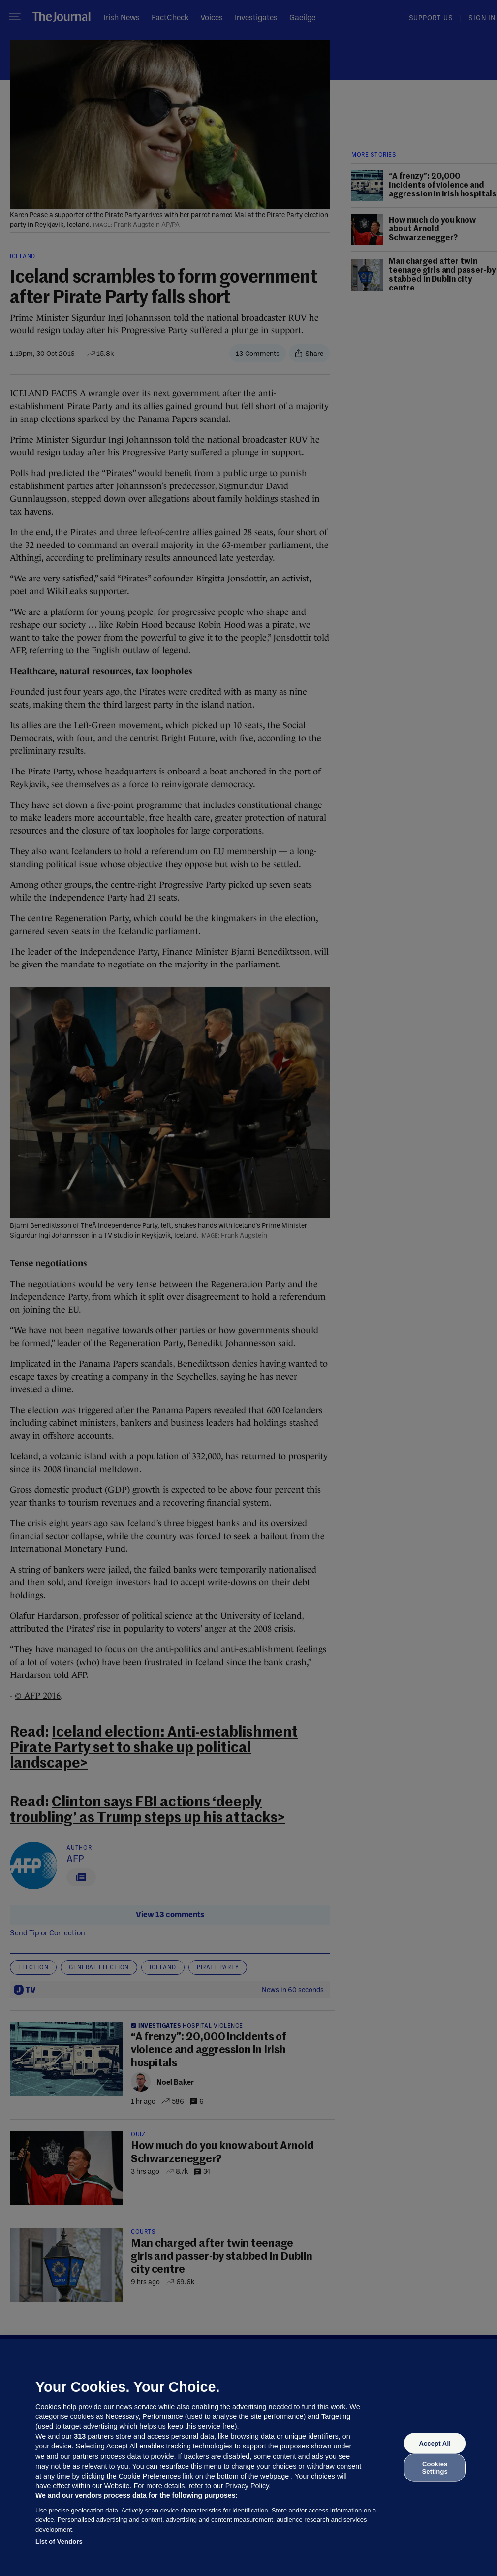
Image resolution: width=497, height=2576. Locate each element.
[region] (248, 2457)
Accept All (434, 2443)
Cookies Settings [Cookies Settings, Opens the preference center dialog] (435, 2467)
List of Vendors (59, 2541)
